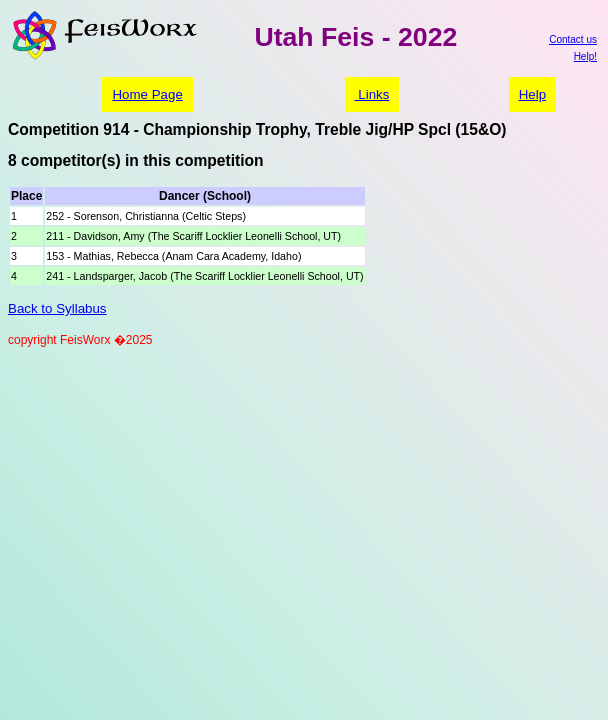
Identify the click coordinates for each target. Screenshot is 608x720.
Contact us (573, 39)
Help (532, 94)
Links (372, 94)
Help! (585, 56)
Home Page (147, 94)
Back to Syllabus (57, 308)
